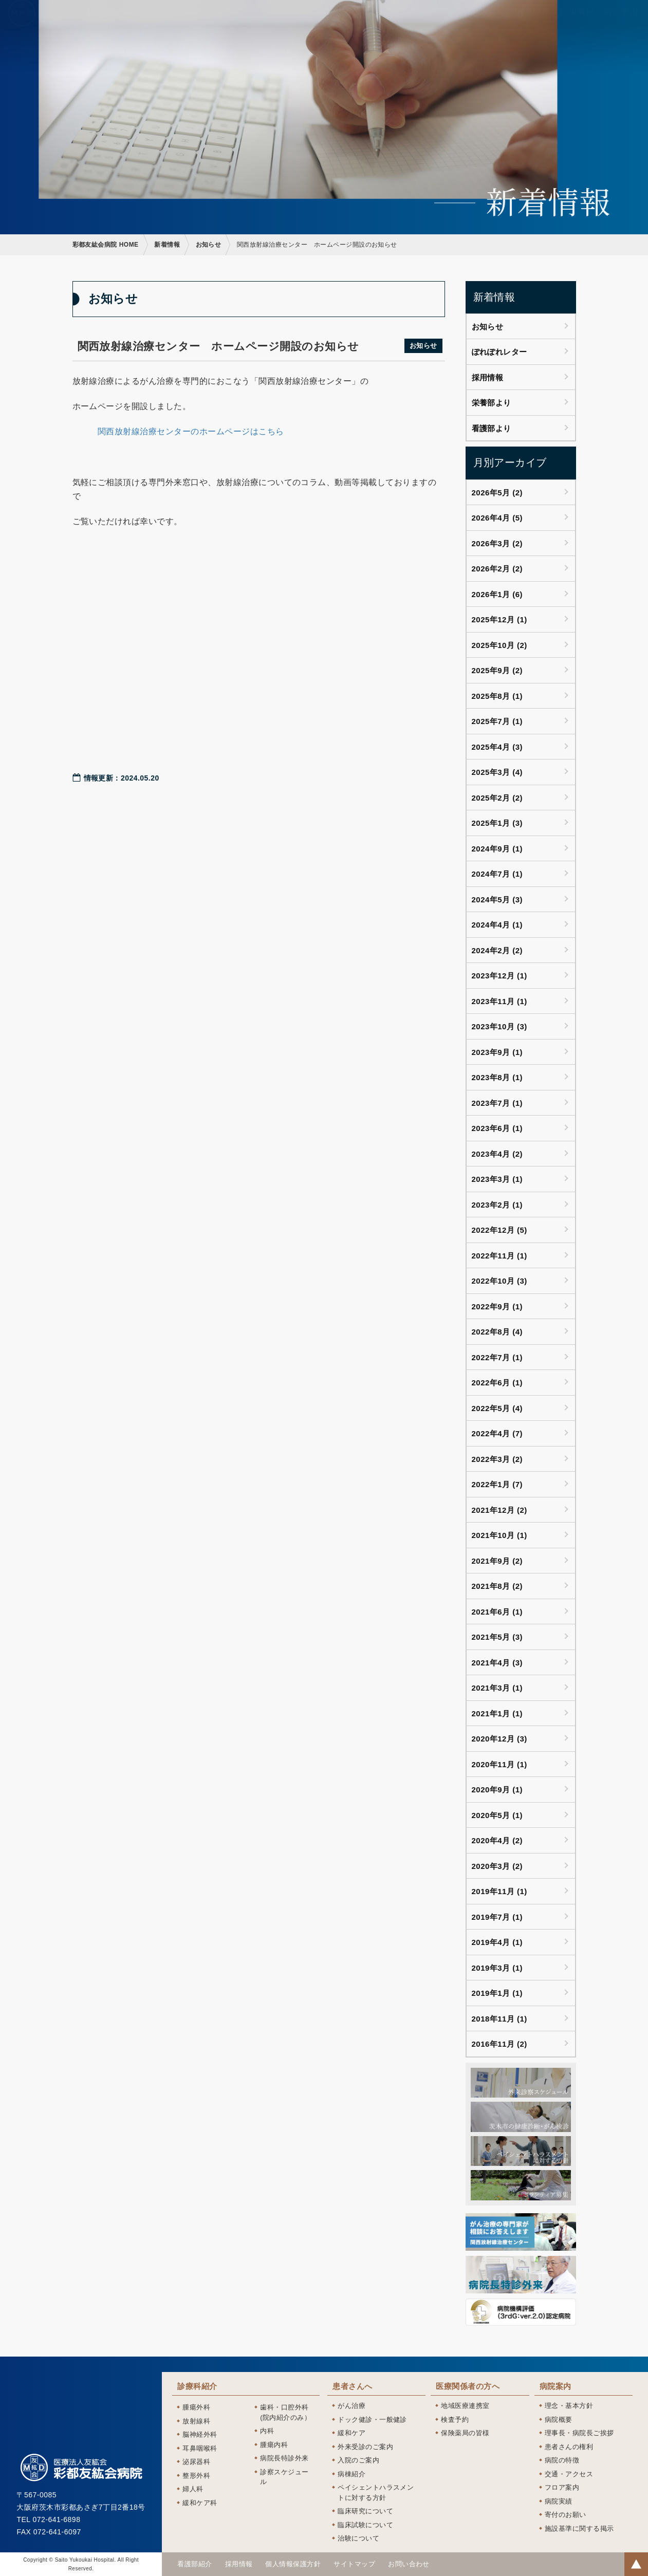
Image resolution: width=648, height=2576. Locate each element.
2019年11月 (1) (499, 1891)
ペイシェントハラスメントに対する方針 (376, 2492)
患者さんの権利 (569, 2447)
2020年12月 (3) (499, 1738)
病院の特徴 (562, 2460)
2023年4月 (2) (497, 1154)
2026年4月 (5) (497, 517)
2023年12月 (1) (499, 975)
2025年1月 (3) (497, 823)
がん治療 (351, 2406)
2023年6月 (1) (497, 1128)
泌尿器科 (196, 2462)
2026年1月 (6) (497, 594)
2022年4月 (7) (497, 1433)
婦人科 (192, 2489)
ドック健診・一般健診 (372, 2419)
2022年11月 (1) (499, 1255)
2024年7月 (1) (497, 873)
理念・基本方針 (569, 2406)
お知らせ (208, 244)
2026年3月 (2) (497, 543)
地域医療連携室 (465, 2406)
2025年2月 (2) (497, 797)
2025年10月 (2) (499, 645)
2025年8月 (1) (497, 696)
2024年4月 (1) (497, 924)
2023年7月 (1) (497, 1103)
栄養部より (491, 402)
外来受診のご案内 (365, 2447)
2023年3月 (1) (497, 1179)
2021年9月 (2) (497, 1560)
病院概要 (558, 2419)
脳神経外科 (199, 2434)
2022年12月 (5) (499, 1230)
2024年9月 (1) (497, 848)
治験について (358, 2538)
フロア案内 (562, 2487)
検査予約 (455, 2419)
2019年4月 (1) (497, 1942)
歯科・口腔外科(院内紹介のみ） (285, 2412)
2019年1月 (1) (497, 1993)
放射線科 (196, 2421)
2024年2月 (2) (497, 950)
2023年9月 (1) (497, 1052)
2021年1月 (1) (497, 1713)
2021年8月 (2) (497, 1586)
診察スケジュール (284, 2477)
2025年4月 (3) (497, 747)
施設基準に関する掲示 (579, 2528)
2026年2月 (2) (497, 568)
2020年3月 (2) (497, 1866)
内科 (267, 2431)
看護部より (491, 428)
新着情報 (167, 244)
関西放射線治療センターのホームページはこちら (191, 431)
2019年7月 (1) (497, 1917)
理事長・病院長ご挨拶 (579, 2433)
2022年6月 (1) (497, 1382)
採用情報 (577, 19)
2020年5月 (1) (497, 1815)
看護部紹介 (528, 19)
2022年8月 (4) (497, 1331)
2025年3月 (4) (497, 772)
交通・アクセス (569, 2474)
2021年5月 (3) (497, 1637)
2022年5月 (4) (497, 1408)
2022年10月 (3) (499, 1280)
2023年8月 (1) (497, 1077)
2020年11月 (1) (499, 1764)
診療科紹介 (345, 19)
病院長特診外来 (284, 2458)
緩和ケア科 (199, 2503)
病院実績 (558, 2501)
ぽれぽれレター (499, 351)
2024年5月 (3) (497, 899)
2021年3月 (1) (497, 1687)
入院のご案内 (358, 2460)
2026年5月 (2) (497, 492)
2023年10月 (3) (499, 1026)
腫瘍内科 (274, 2445)
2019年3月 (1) (497, 1967)
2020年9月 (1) (497, 1789)
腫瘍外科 (196, 2407)
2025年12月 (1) (499, 619)
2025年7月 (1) (497, 721)
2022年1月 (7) (497, 1484)
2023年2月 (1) (497, 1204)
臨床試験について (365, 2525)
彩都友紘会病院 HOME (105, 244)
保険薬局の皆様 (465, 2433)
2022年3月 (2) (497, 1459)
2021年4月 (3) (497, 1662)
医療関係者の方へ (463, 19)
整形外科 (196, 2475)
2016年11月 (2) (499, 2044)
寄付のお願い (565, 2514)
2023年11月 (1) (499, 1001)
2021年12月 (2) (499, 1510)
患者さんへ (398, 19)
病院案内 (621, 19)
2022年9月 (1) (497, 1306)
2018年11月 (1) (499, 2018)
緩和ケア (351, 2433)
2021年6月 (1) (497, 1611)
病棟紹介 (351, 2474)
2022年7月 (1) (497, 1357)
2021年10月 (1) (499, 1535)
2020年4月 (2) (497, 1840)
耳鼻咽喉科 (199, 2448)
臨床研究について (365, 2511)
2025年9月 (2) (497, 670)
